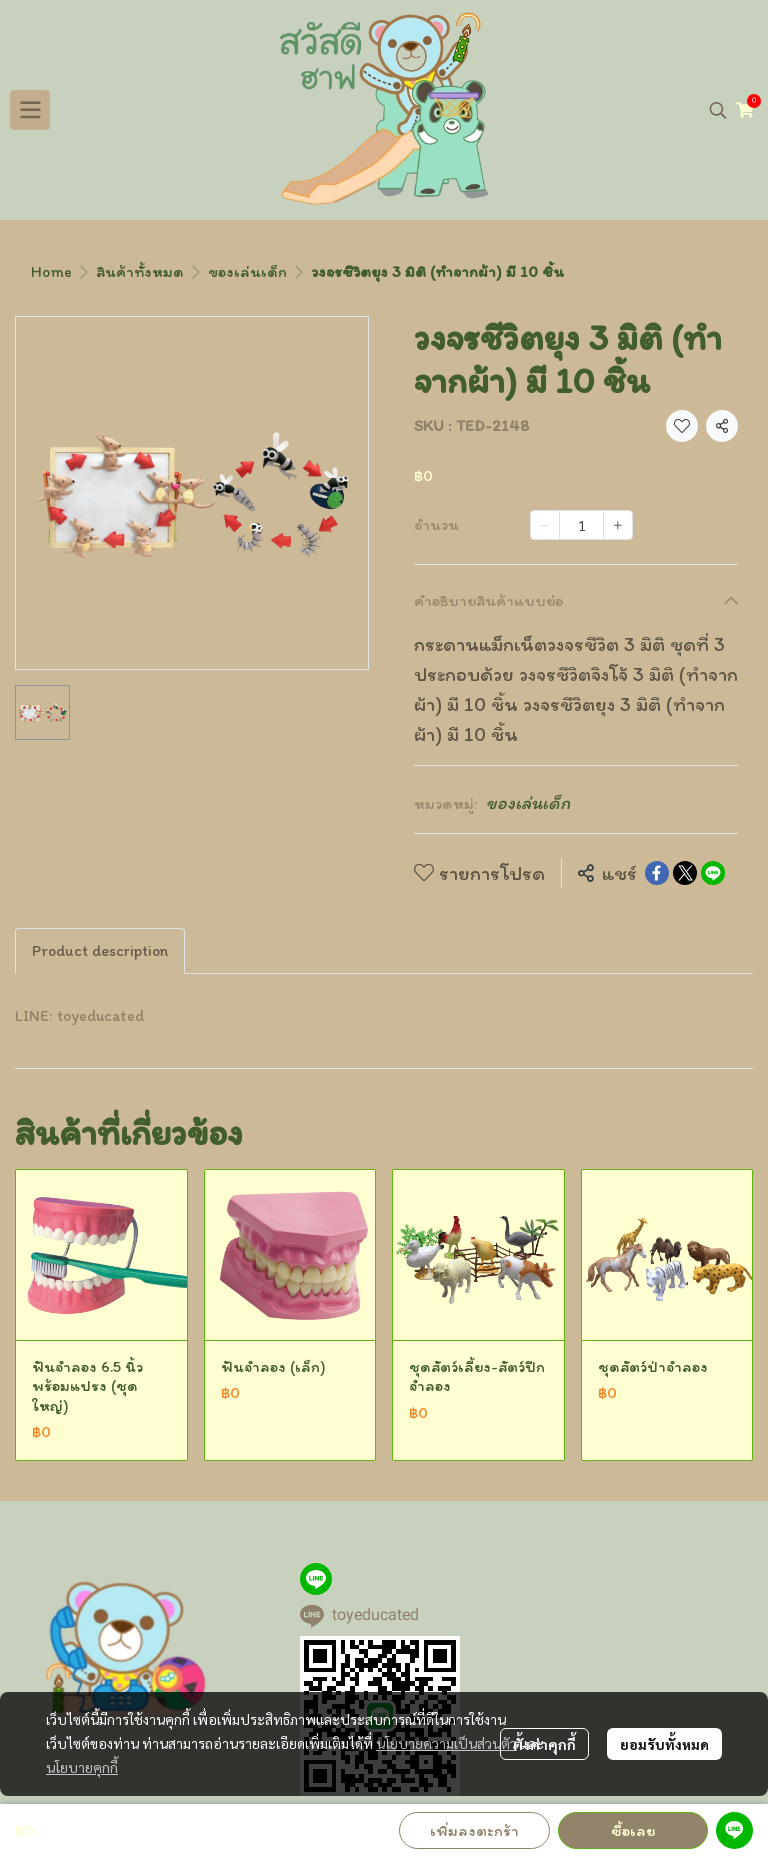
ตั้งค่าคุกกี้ (544, 1744)
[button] (718, 110)
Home (51, 271)
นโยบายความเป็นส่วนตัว (446, 1743)
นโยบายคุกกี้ (82, 1767)
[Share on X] (685, 873)
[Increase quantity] (618, 525)
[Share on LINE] (713, 873)
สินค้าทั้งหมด (140, 271)
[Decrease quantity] (545, 525)
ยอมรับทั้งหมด (664, 1744)
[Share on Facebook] (657, 873)
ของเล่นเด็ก (247, 271)
